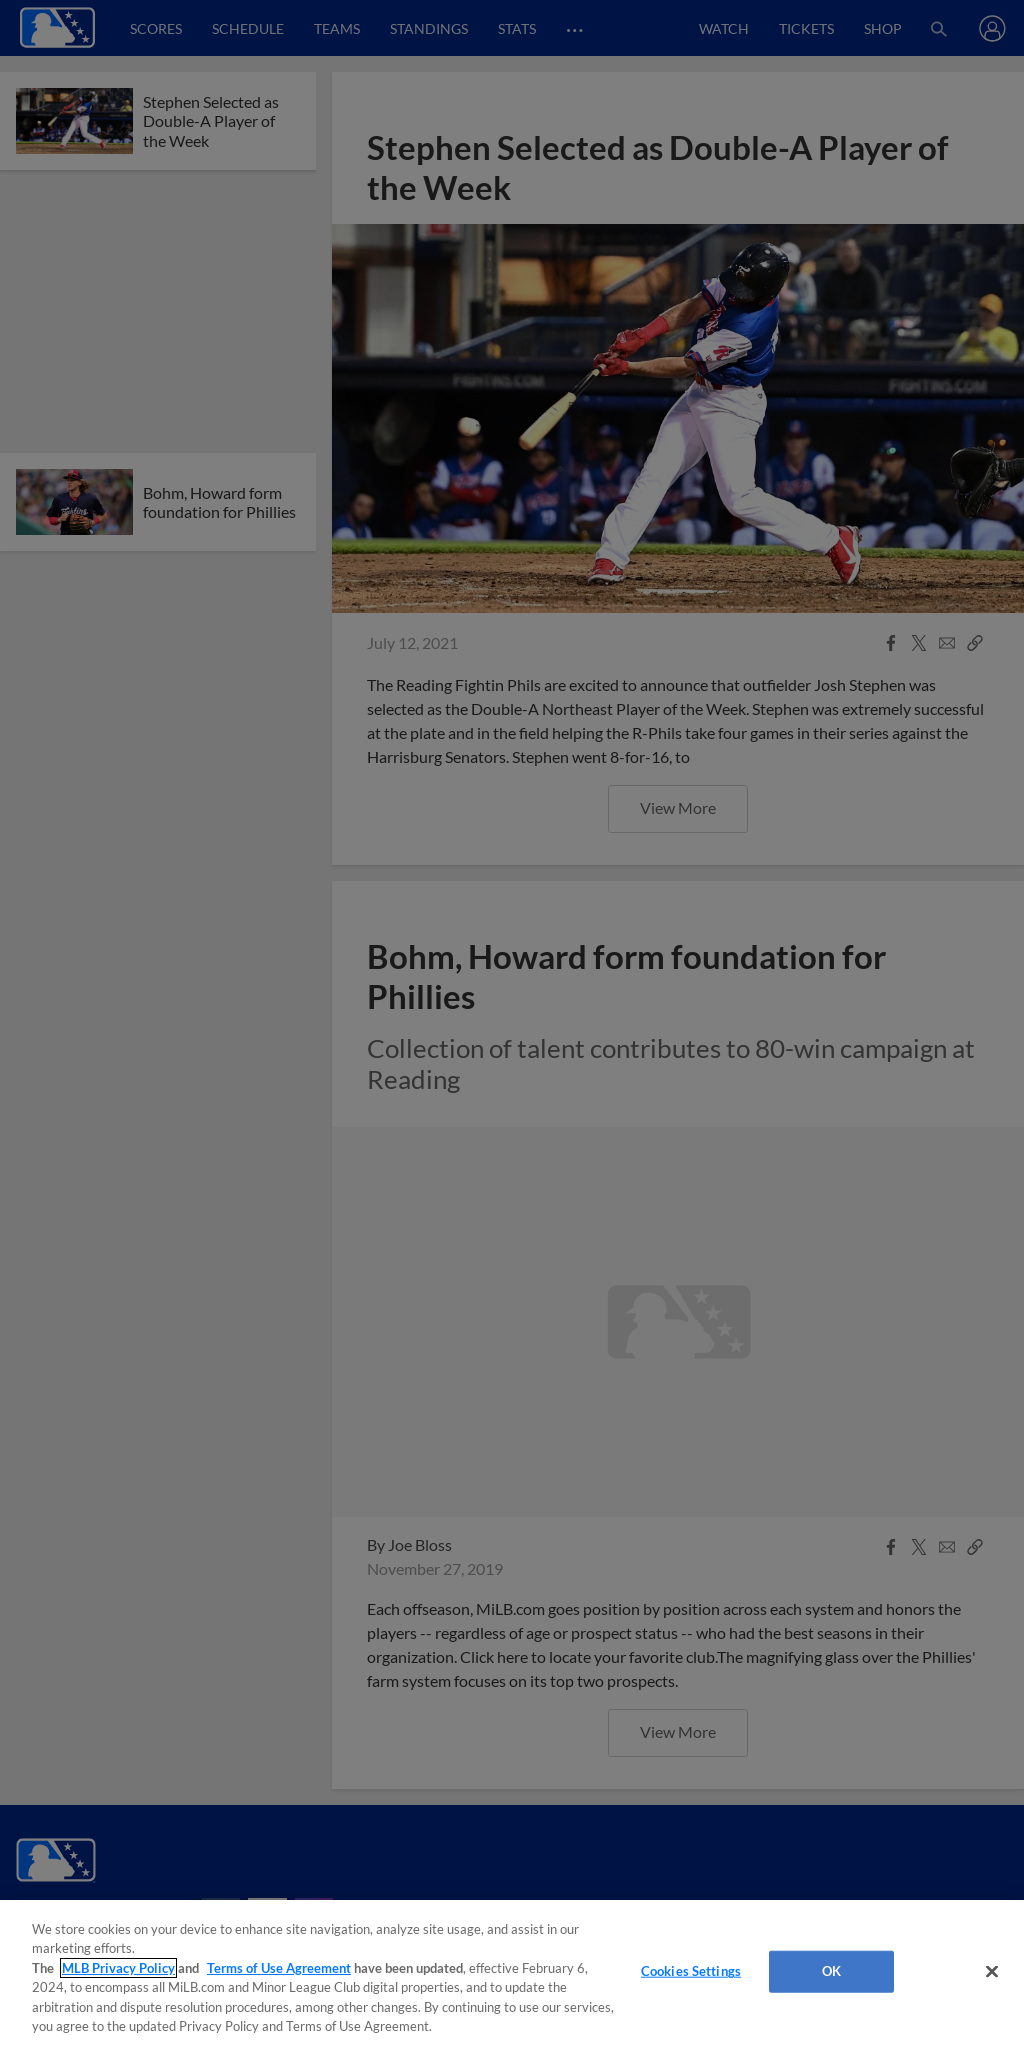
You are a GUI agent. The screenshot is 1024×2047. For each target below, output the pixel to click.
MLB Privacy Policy (118, 1968)
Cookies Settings (691, 1971)
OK (831, 1971)
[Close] (992, 1972)
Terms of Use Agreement (279, 1968)
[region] (512, 1973)
